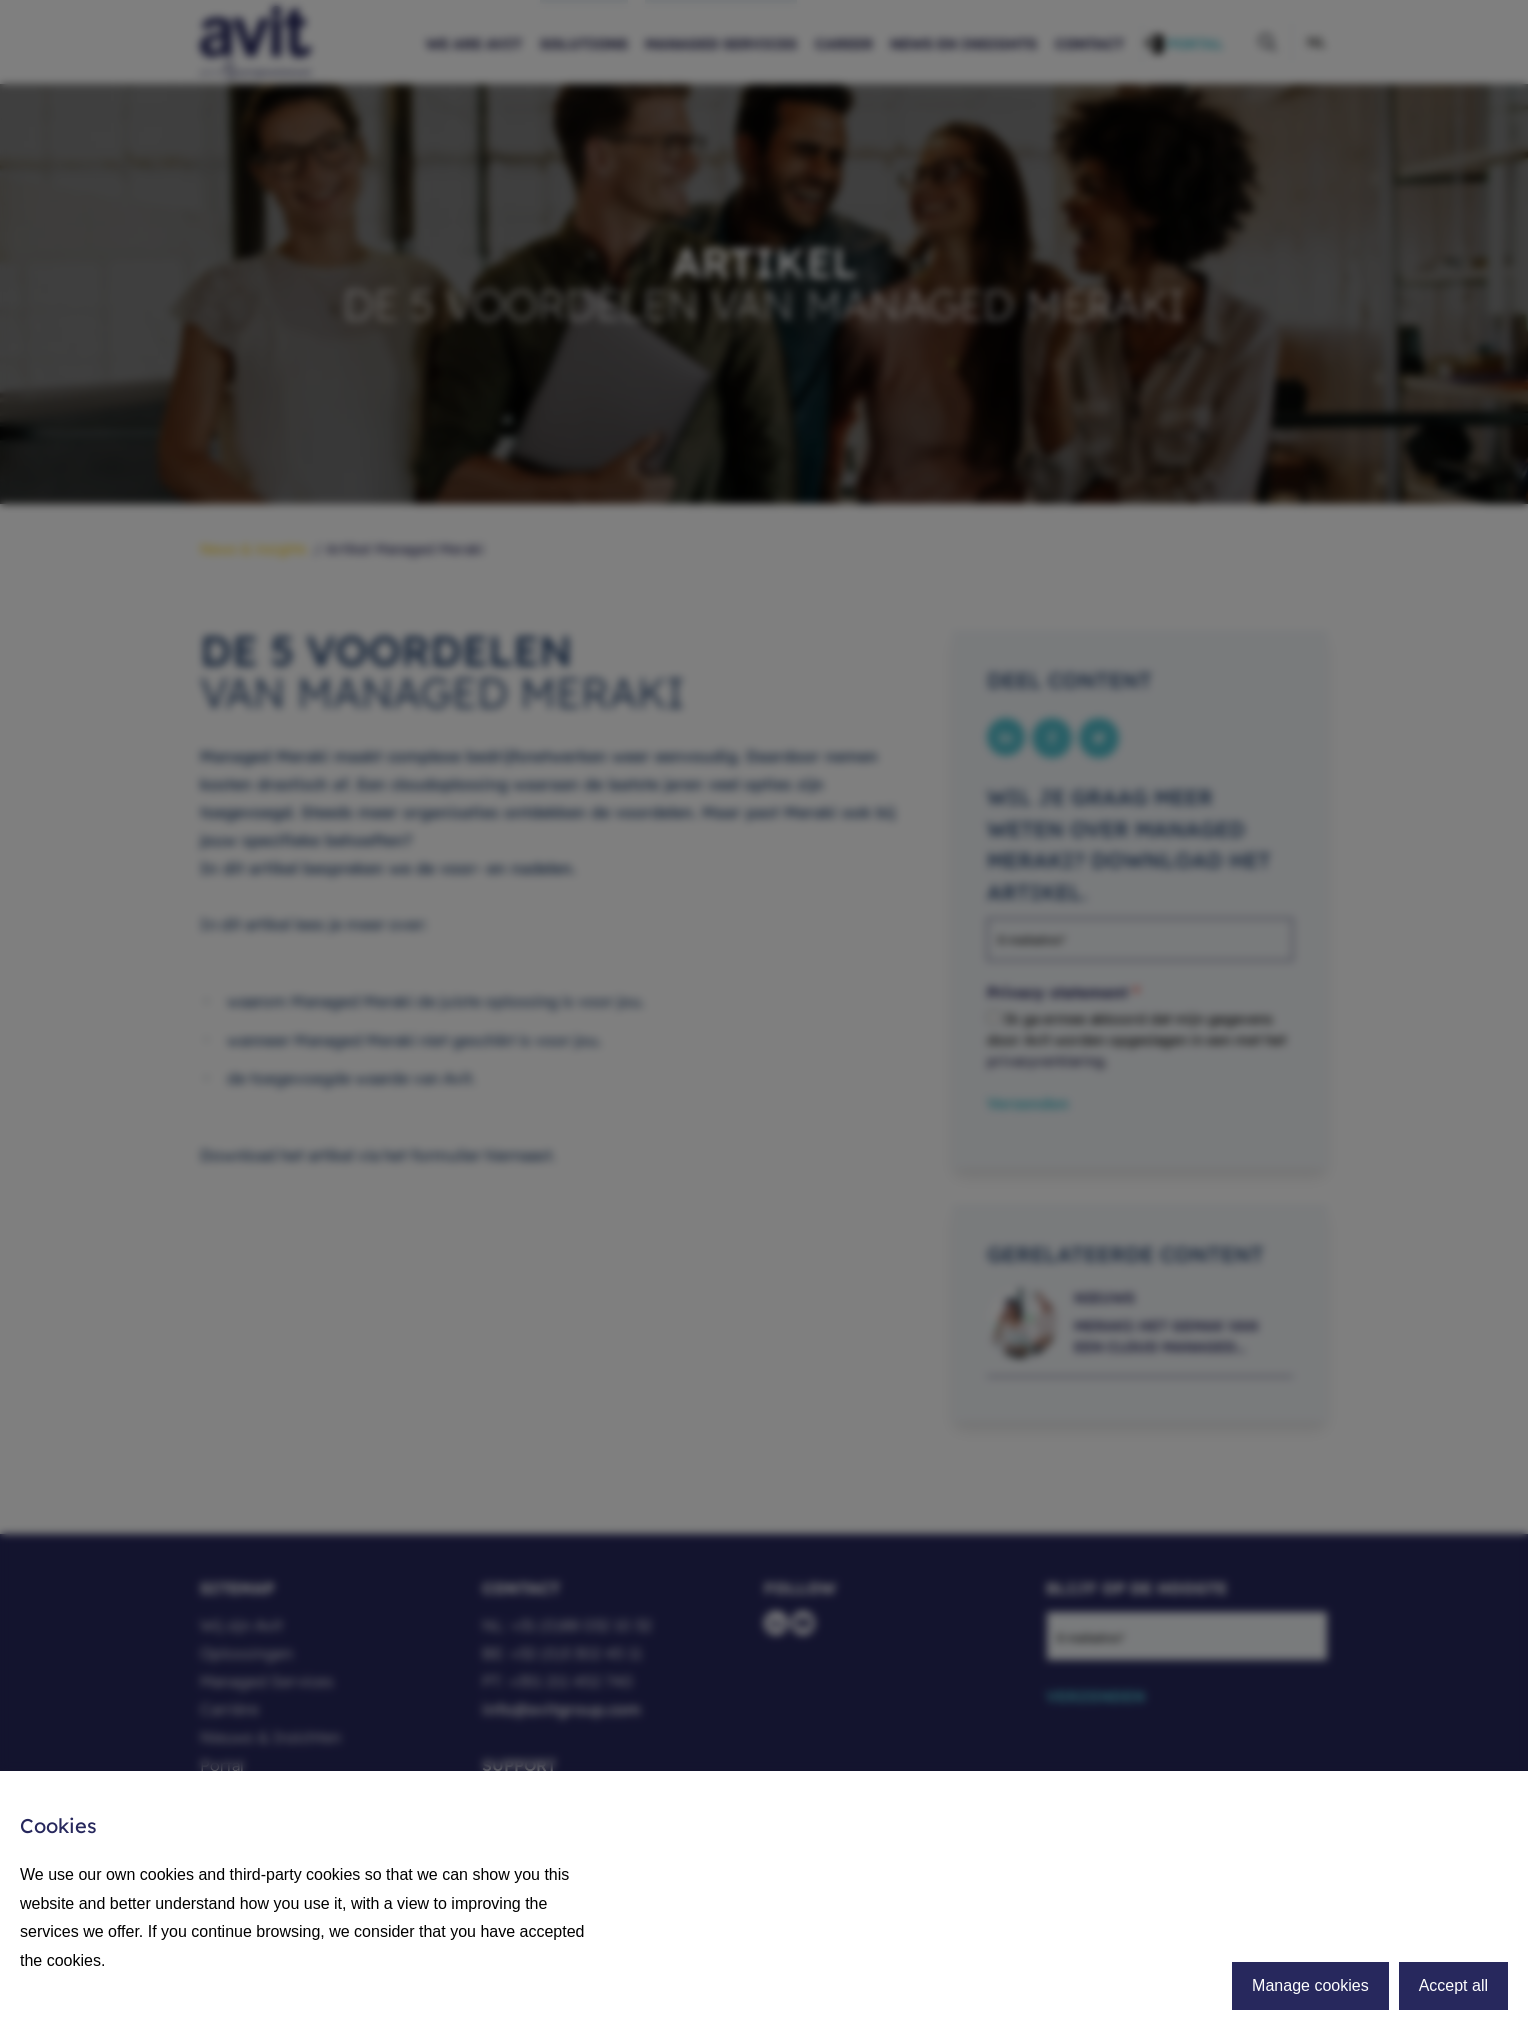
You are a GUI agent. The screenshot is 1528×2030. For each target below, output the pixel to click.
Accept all (1453, 1985)
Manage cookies (1310, 1985)
